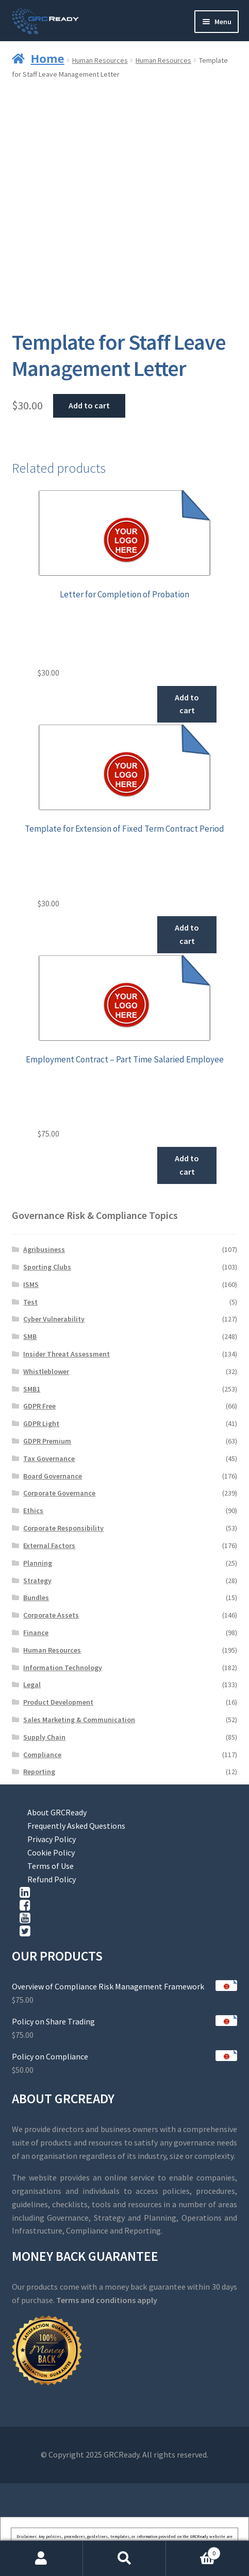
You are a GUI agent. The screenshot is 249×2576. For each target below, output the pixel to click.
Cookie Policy (51, 1852)
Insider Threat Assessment (66, 1354)
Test (30, 1302)
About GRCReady (57, 1812)
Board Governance (52, 1476)
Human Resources (100, 60)
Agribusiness (44, 1249)
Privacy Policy (51, 1839)
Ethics (33, 1510)
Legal (32, 1684)
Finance (35, 1632)
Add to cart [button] (187, 704)
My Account (41, 2558)
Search (124, 2558)
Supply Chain (44, 1737)
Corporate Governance (59, 1493)
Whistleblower (46, 1371)
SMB (30, 1336)
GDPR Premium (47, 1441)
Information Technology (62, 1667)
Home (47, 58)
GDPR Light (41, 1423)
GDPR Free (39, 1406)
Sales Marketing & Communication (79, 1719)
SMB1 (31, 1389)
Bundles (36, 1597)
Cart (193, 2551)
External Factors (49, 1545)
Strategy (37, 1580)
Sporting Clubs (47, 1267)
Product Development (58, 1702)
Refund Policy (51, 1879)
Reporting (39, 1771)
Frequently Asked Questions (76, 1826)
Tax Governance (49, 1458)
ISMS (31, 1284)
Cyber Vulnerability (54, 1319)
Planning (37, 1563)
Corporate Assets (51, 1615)
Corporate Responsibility (63, 1528)
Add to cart (89, 405)
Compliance (42, 1754)
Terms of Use (50, 1866)
